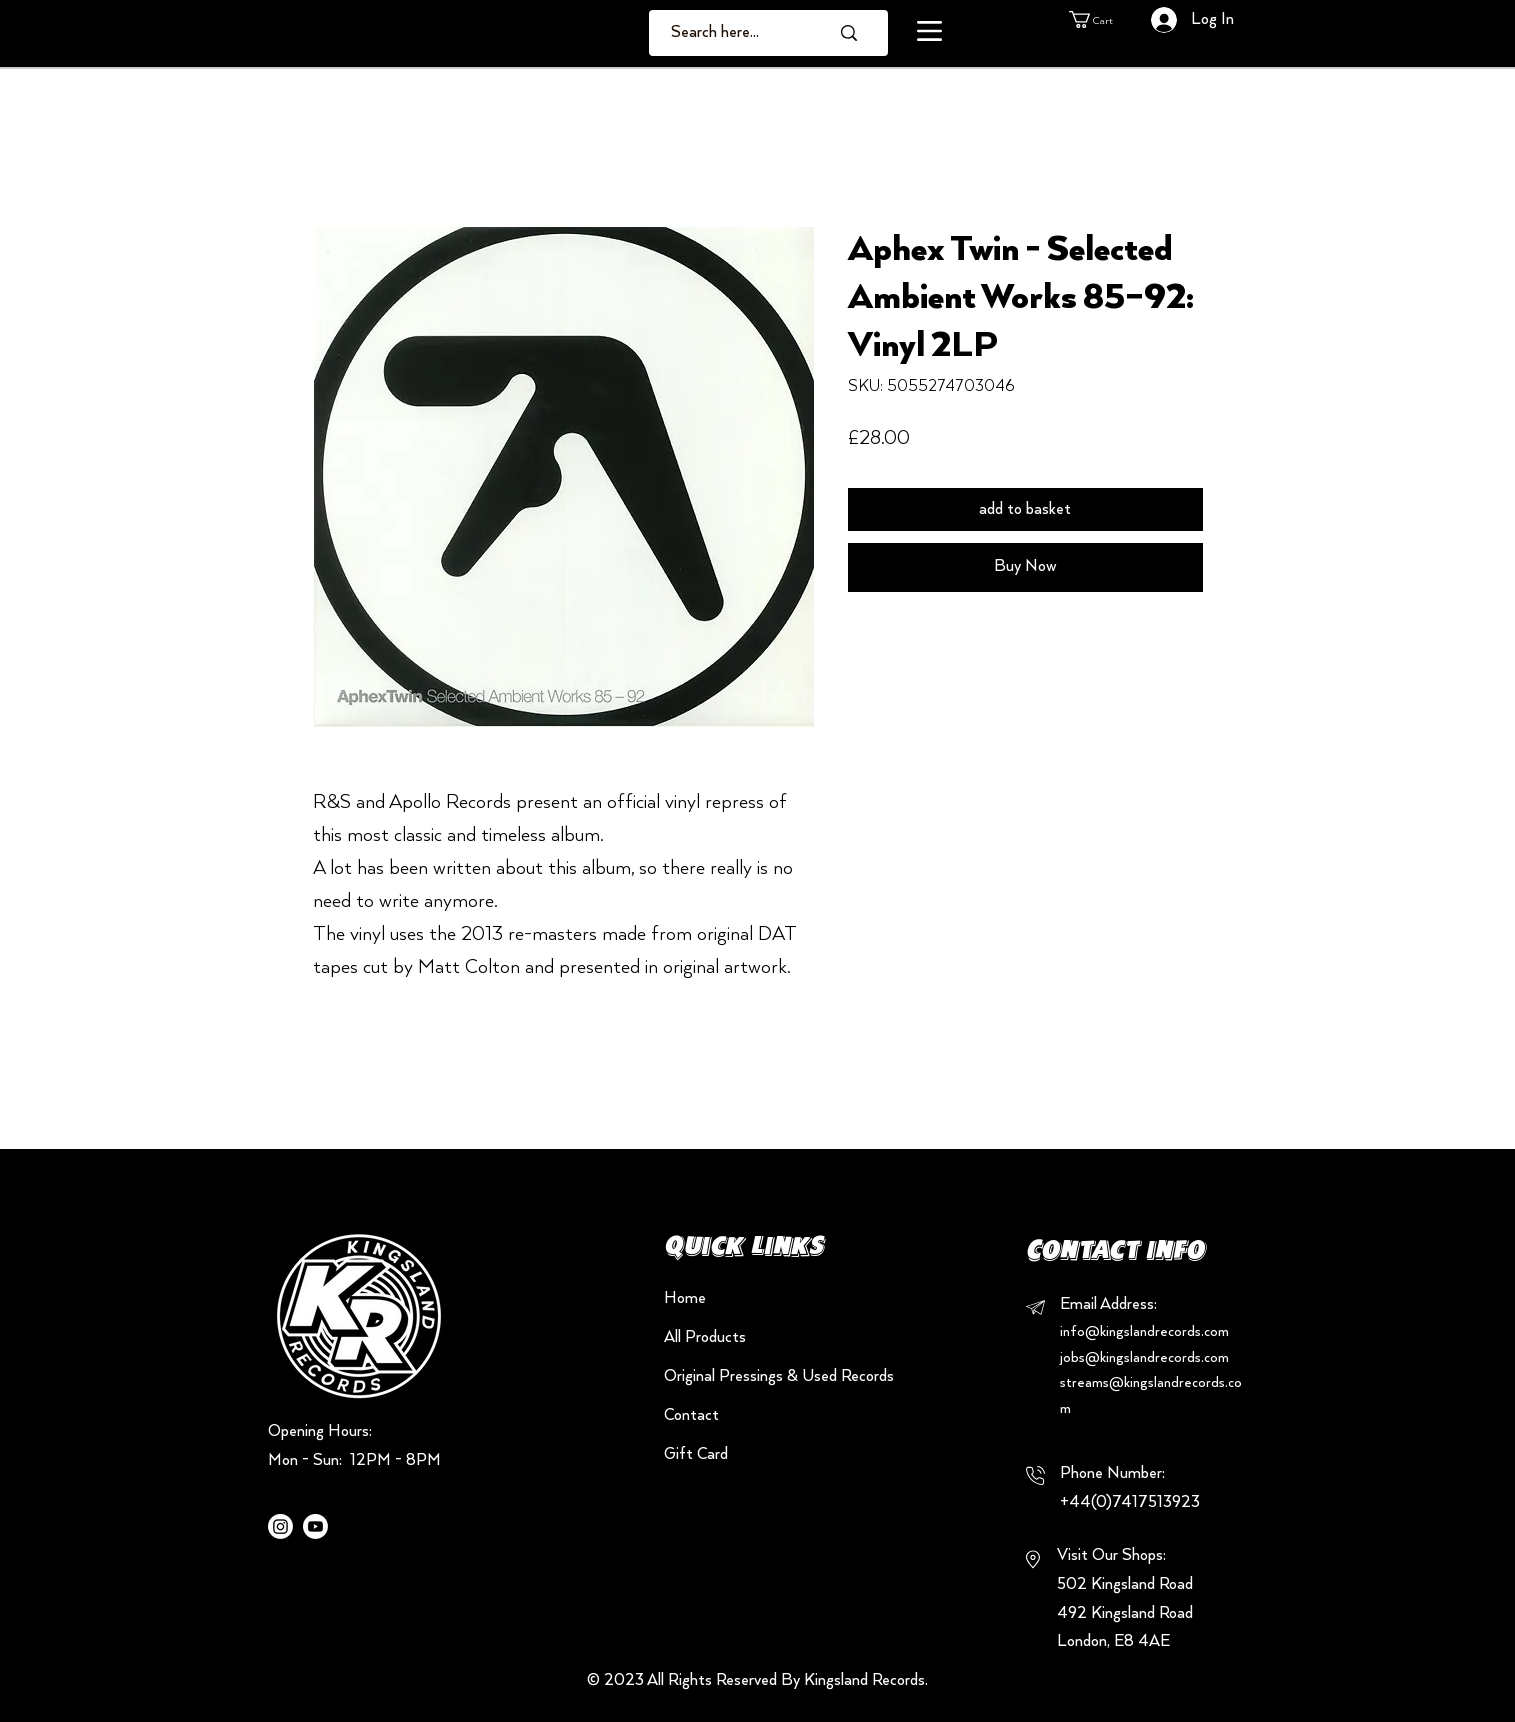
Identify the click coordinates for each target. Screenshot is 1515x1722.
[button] (929, 31)
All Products (705, 1337)
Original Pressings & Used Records (734, 1376)
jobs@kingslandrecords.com (1144, 1358)
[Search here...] (735, 33)
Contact (691, 1415)
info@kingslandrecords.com (1144, 1332)
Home (685, 1298)
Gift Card (696, 1454)
